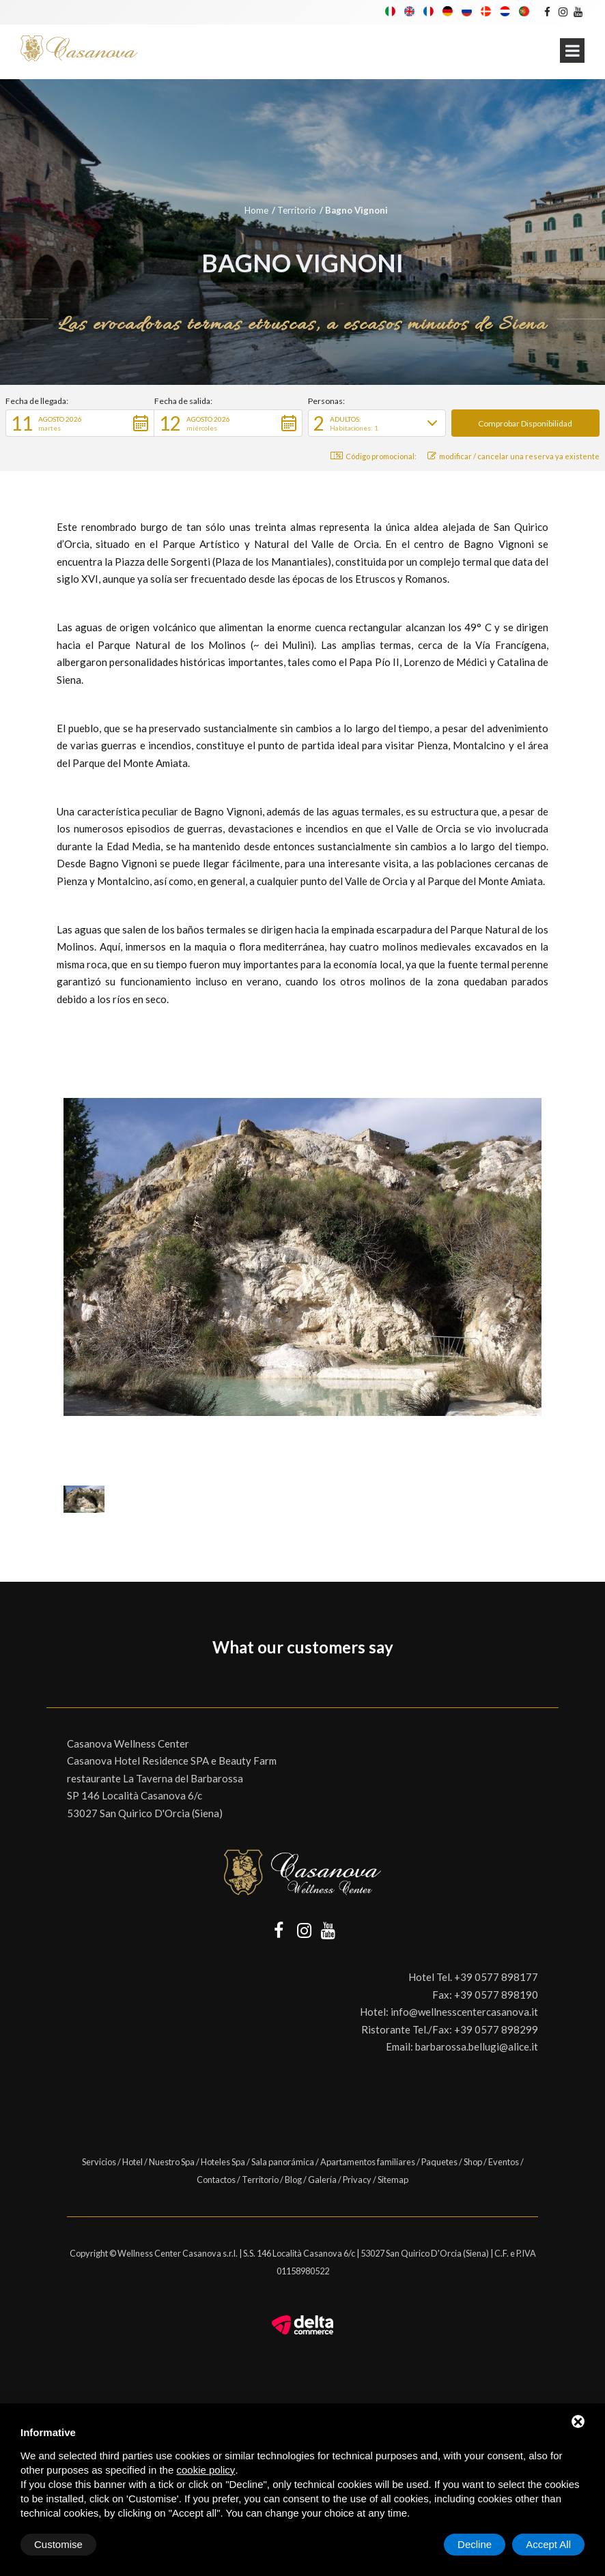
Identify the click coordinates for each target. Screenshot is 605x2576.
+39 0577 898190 (496, 1994)
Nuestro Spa (172, 2161)
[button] (79, 423)
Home (256, 210)
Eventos (503, 2161)
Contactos (216, 2179)
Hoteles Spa (223, 2161)
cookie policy (205, 2470)
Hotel (132, 2161)
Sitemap (393, 2179)
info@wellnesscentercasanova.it (464, 2012)
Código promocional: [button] (373, 456)
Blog (293, 2179)
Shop (473, 2161)
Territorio (296, 210)
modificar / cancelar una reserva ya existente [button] (513, 456)
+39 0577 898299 (496, 2029)
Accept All (548, 2544)
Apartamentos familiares (367, 2161)
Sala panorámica (282, 2161)
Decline (475, 2544)
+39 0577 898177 (496, 1977)
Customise (58, 2544)
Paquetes (439, 2161)
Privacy (357, 2179)
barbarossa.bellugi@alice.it (476, 2046)
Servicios (99, 2161)
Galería (322, 2179)
